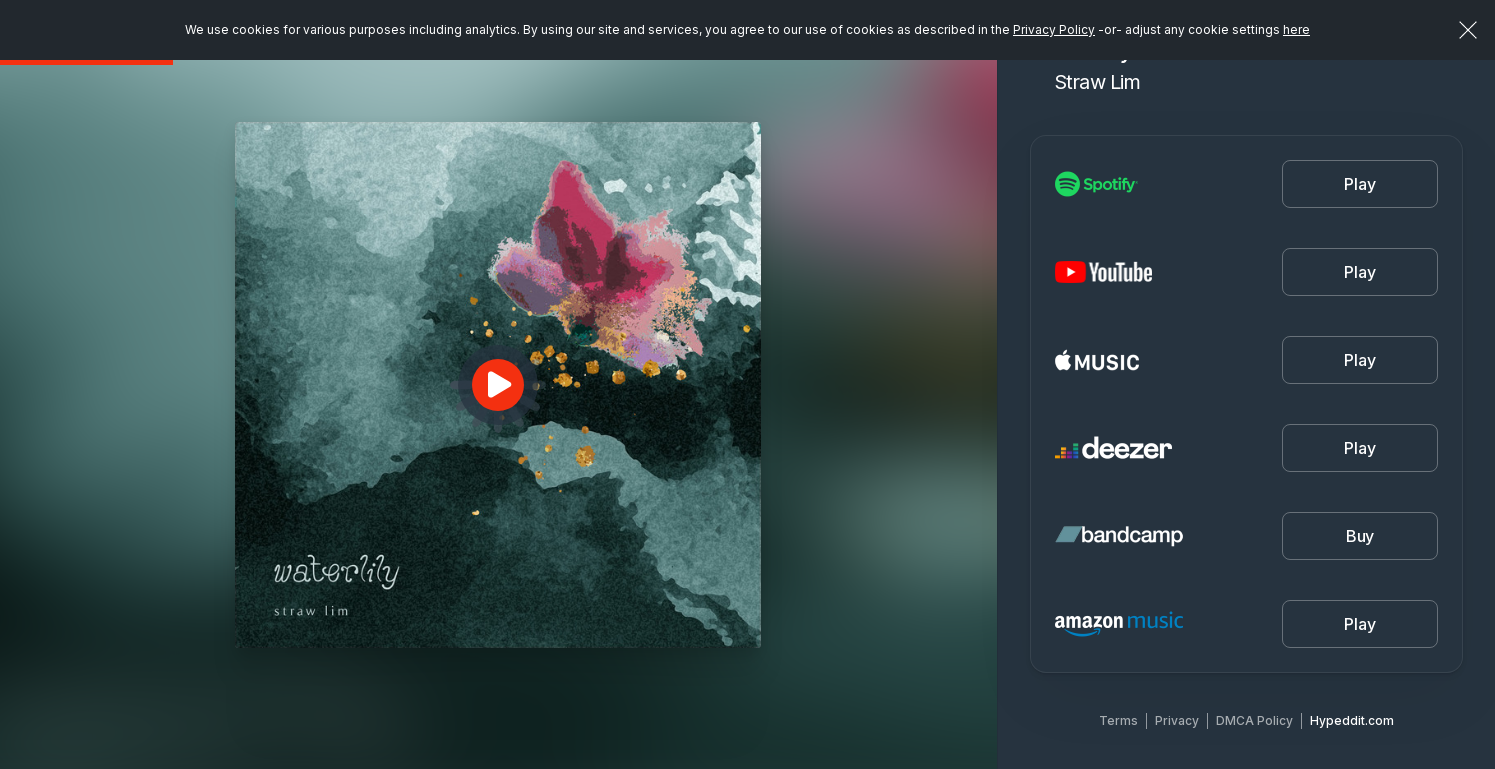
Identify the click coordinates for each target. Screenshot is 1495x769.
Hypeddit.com (1352, 720)
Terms (1118, 720)
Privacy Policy (1054, 29)
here (1296, 29)
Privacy (1177, 720)
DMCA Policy (1254, 720)
